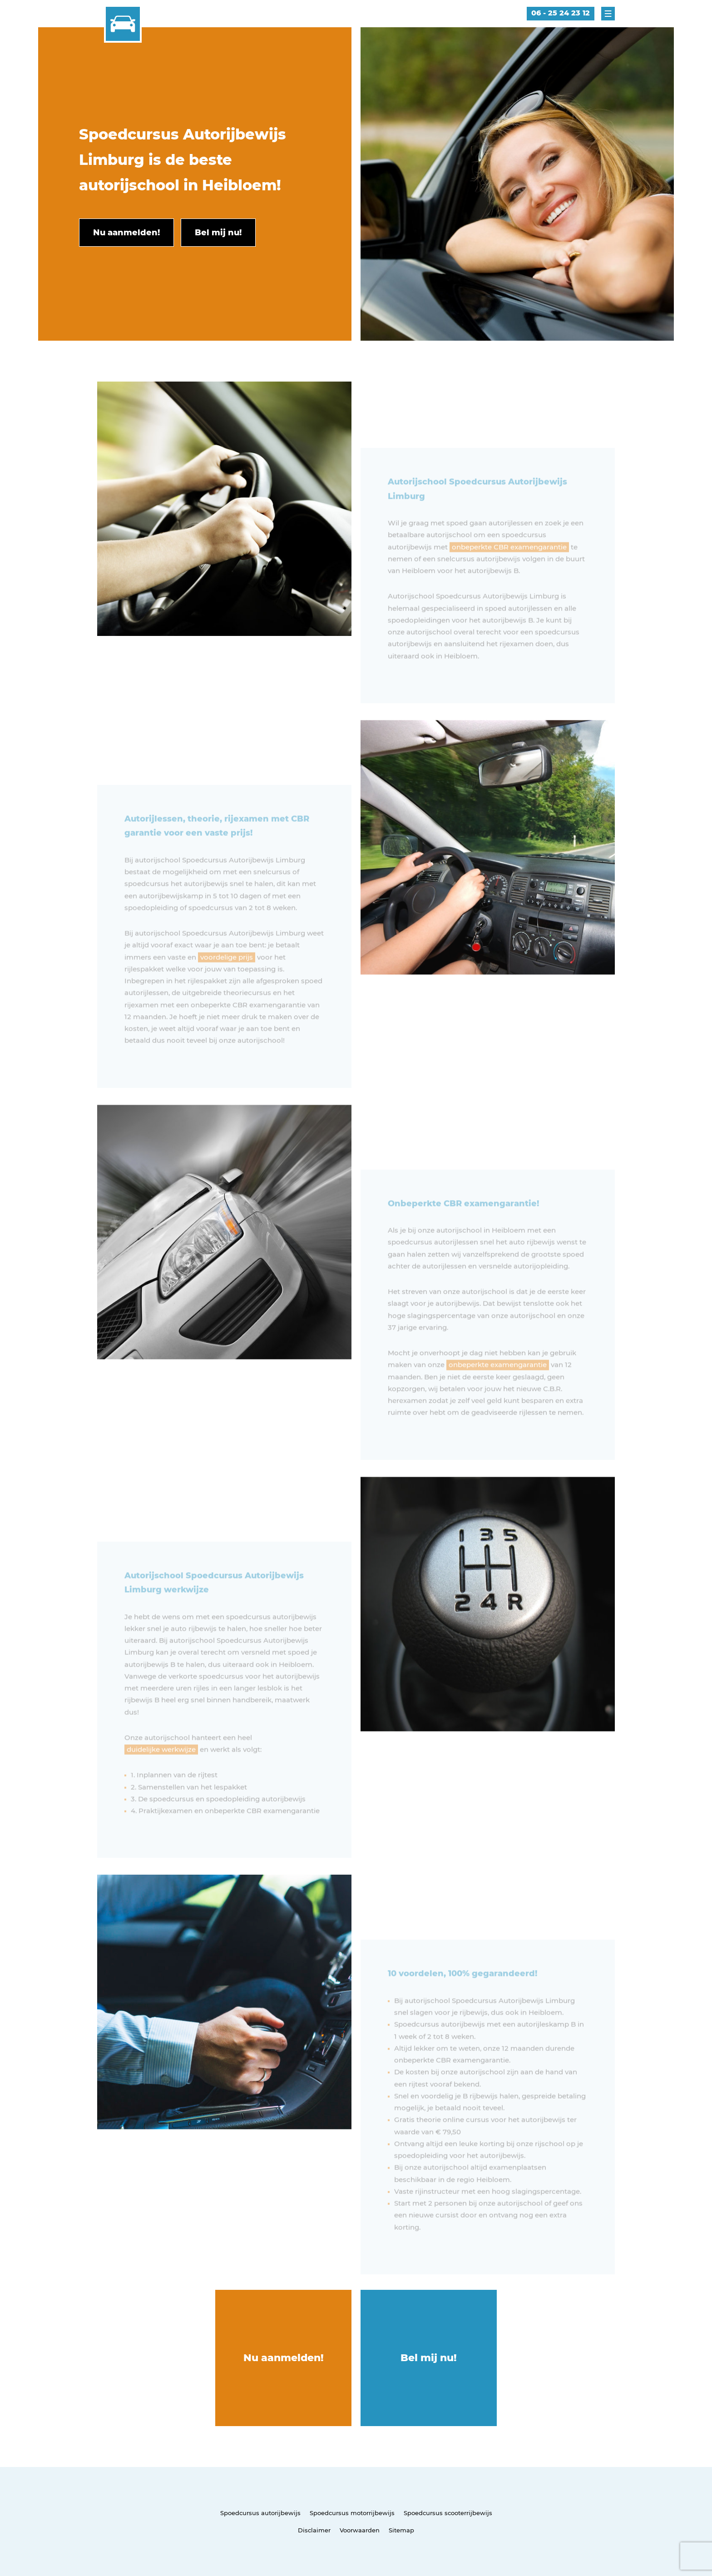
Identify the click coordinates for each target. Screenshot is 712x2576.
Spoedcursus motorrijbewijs (352, 2512)
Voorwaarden (360, 2530)
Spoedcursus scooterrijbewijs (448, 2512)
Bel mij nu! (428, 2358)
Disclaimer (314, 2530)
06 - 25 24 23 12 (560, 13)
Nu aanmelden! (283, 2358)
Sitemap (401, 2530)
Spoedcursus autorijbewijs (260, 2512)
